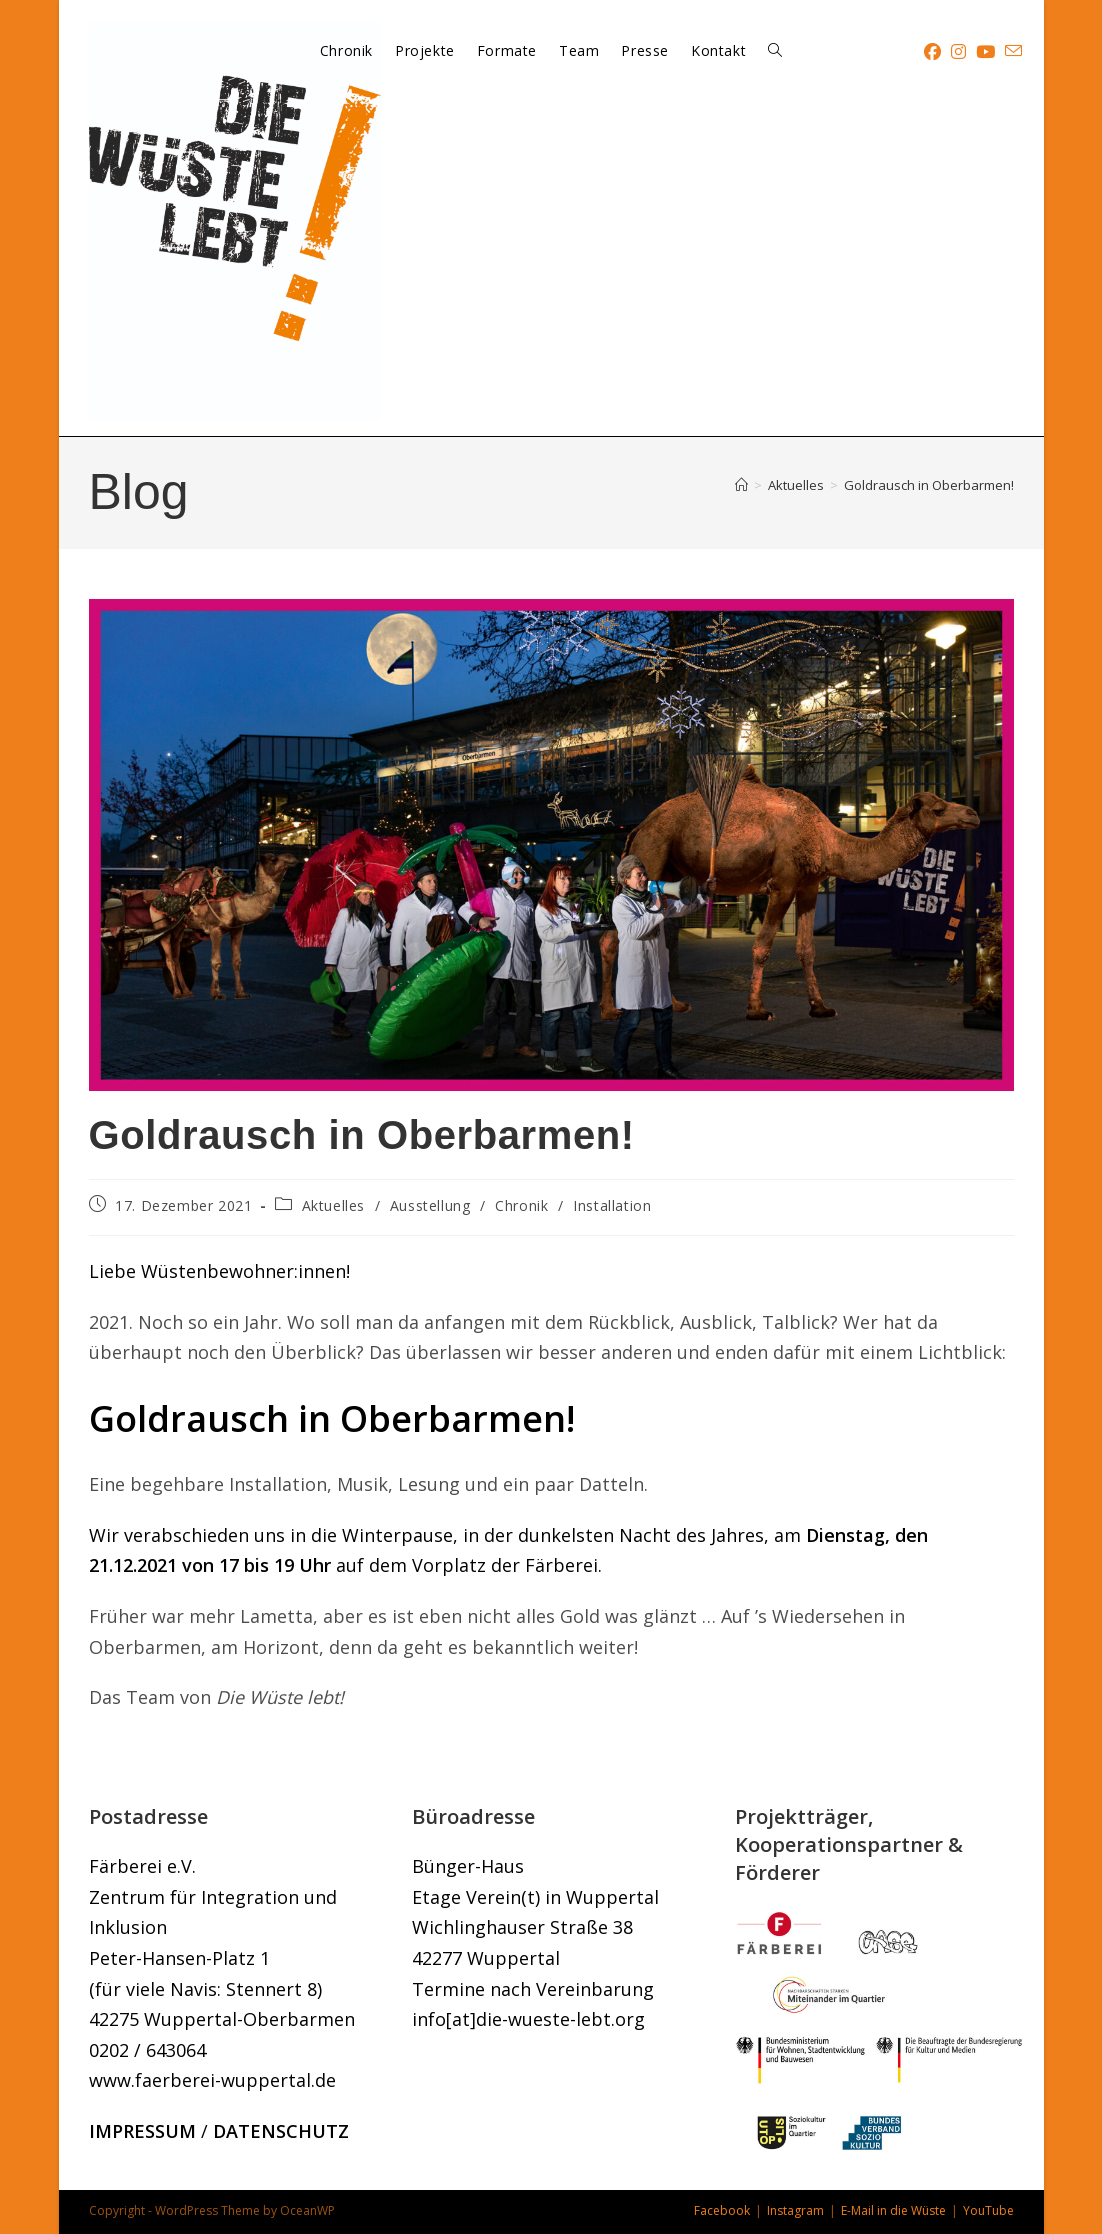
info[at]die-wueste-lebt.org (528, 2019)
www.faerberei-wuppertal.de (212, 2080)
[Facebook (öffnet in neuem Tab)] (932, 51)
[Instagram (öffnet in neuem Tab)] (958, 51)
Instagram (795, 2210)
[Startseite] (741, 485)
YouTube (988, 2210)
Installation (612, 1205)
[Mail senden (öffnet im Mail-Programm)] (1013, 51)
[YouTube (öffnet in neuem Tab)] (985, 51)
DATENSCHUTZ (281, 2131)
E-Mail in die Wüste (893, 2210)
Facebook (722, 2210)
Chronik (521, 1205)
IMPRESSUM (142, 2131)
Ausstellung (430, 1205)
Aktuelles (333, 1205)
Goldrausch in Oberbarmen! (929, 485)
